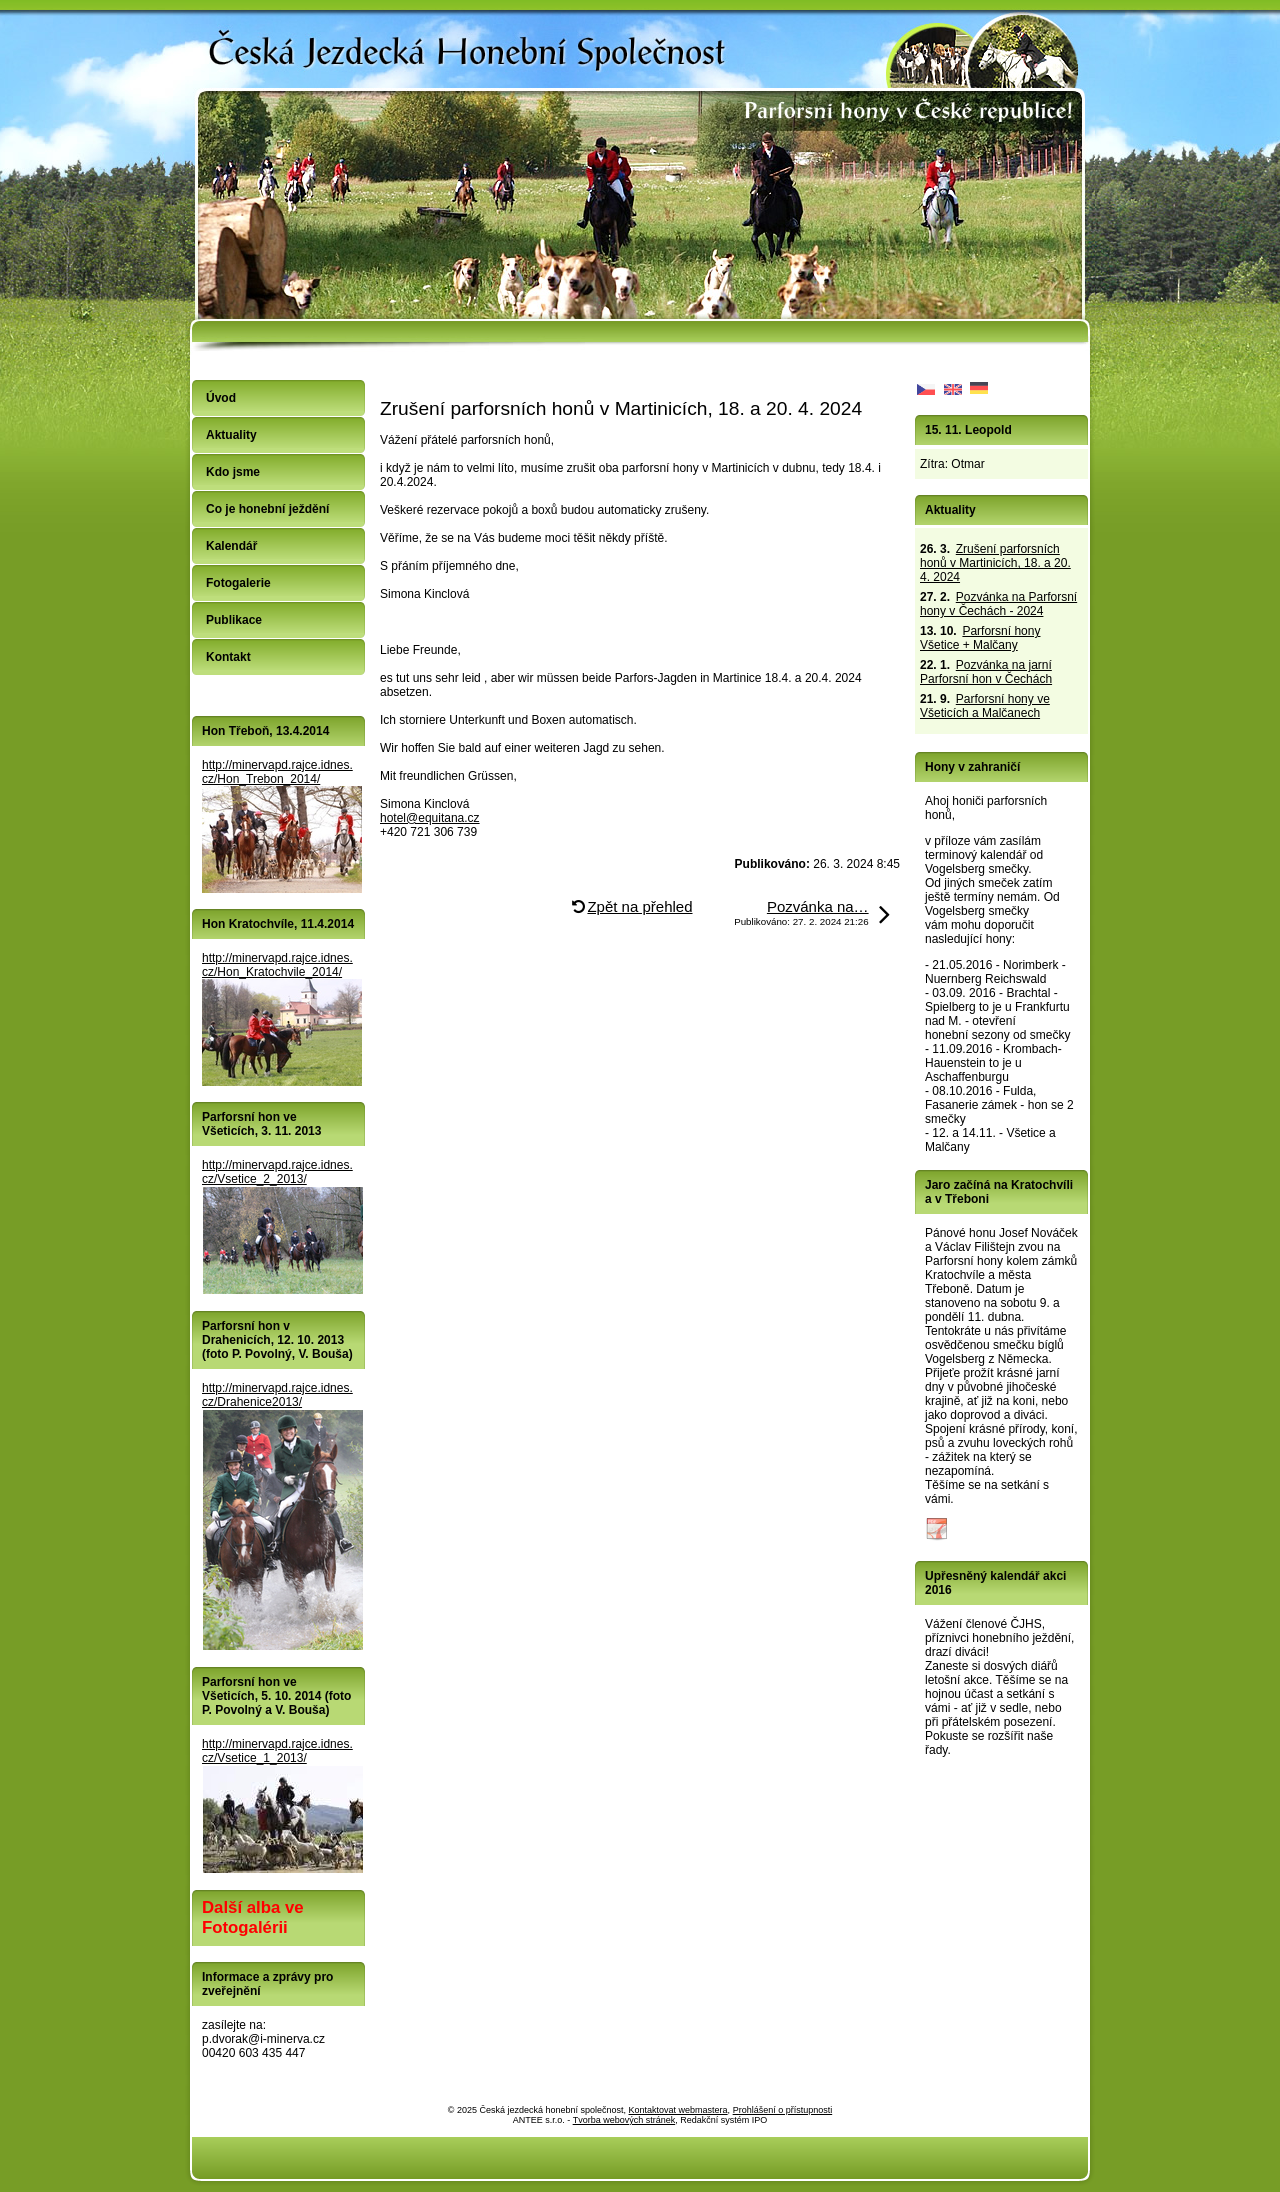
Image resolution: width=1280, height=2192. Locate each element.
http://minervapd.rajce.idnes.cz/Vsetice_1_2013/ (277, 1751)
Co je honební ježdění (267, 509)
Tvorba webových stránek (624, 2120)
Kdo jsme (233, 472)
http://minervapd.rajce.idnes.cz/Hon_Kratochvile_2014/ (277, 965)
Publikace (234, 620)
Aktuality (231, 435)
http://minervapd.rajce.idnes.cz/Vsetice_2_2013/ (277, 1172)
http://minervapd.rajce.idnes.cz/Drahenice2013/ (277, 1395)
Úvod (221, 398)
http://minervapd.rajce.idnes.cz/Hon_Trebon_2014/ (277, 772)
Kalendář (231, 546)
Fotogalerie (238, 583)
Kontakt (228, 657)
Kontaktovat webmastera (678, 2110)
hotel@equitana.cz (430, 818)
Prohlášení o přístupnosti (783, 2110)
